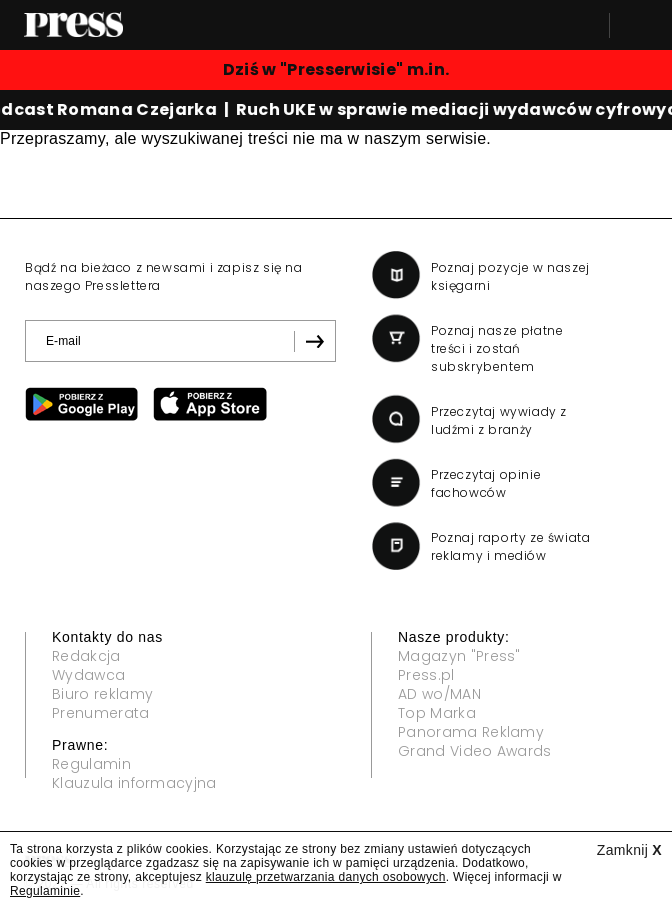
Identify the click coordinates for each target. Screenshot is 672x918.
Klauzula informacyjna (134, 783)
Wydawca (88, 675)
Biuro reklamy (102, 694)
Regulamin (91, 764)
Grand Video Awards (475, 751)
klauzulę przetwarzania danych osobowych (326, 877)
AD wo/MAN (439, 694)
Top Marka (437, 713)
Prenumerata (101, 713)
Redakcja (86, 656)
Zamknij (629, 850)
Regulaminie (45, 891)
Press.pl (426, 675)
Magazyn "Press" (459, 656)
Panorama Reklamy (471, 732)
